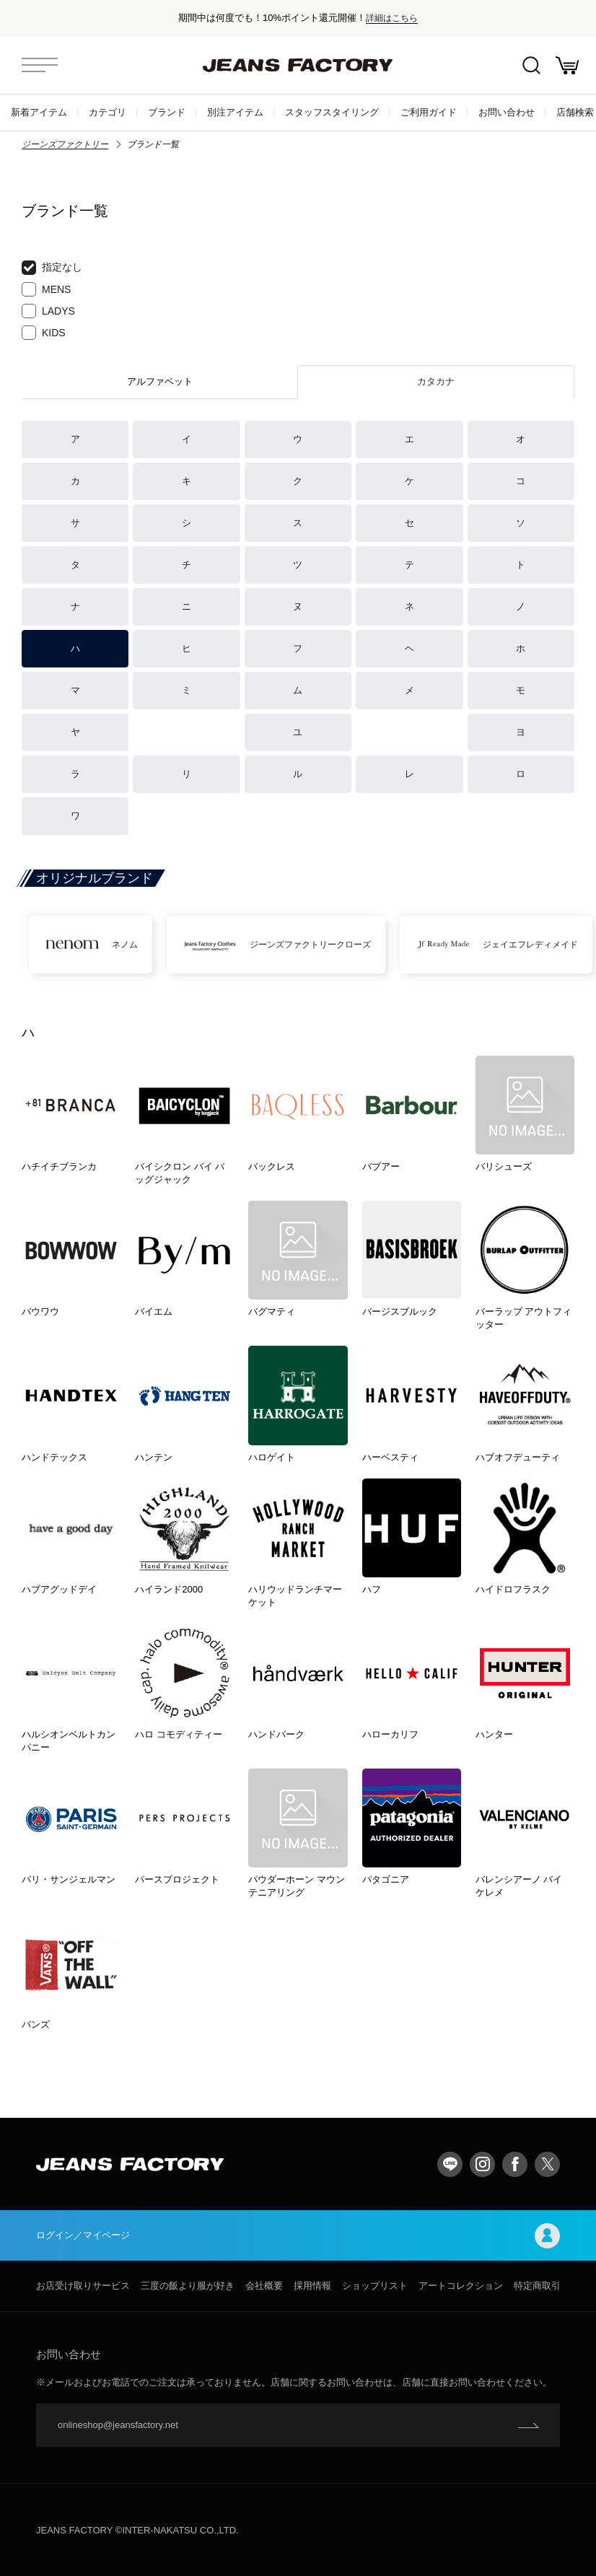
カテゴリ (107, 112)
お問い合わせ (506, 112)
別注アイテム (235, 112)
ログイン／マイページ (298, 2235)
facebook (514, 2164)
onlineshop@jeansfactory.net (118, 2424)
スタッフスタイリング (332, 112)
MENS (46, 289)
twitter (547, 2164)
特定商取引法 (542, 2285)
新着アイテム (39, 112)
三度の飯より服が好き (188, 2285)
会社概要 (264, 2285)
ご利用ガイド (428, 112)
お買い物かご (567, 65)
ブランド (166, 112)
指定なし (52, 267)
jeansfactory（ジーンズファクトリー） (298, 65)
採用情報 (312, 2285)
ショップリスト (375, 2285)
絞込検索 (531, 65)
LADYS (48, 311)
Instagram (482, 2164)
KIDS (44, 332)
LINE (450, 2164)
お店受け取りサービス (83, 2285)
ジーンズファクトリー (65, 144)
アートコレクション (460, 2285)
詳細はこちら (392, 17)
